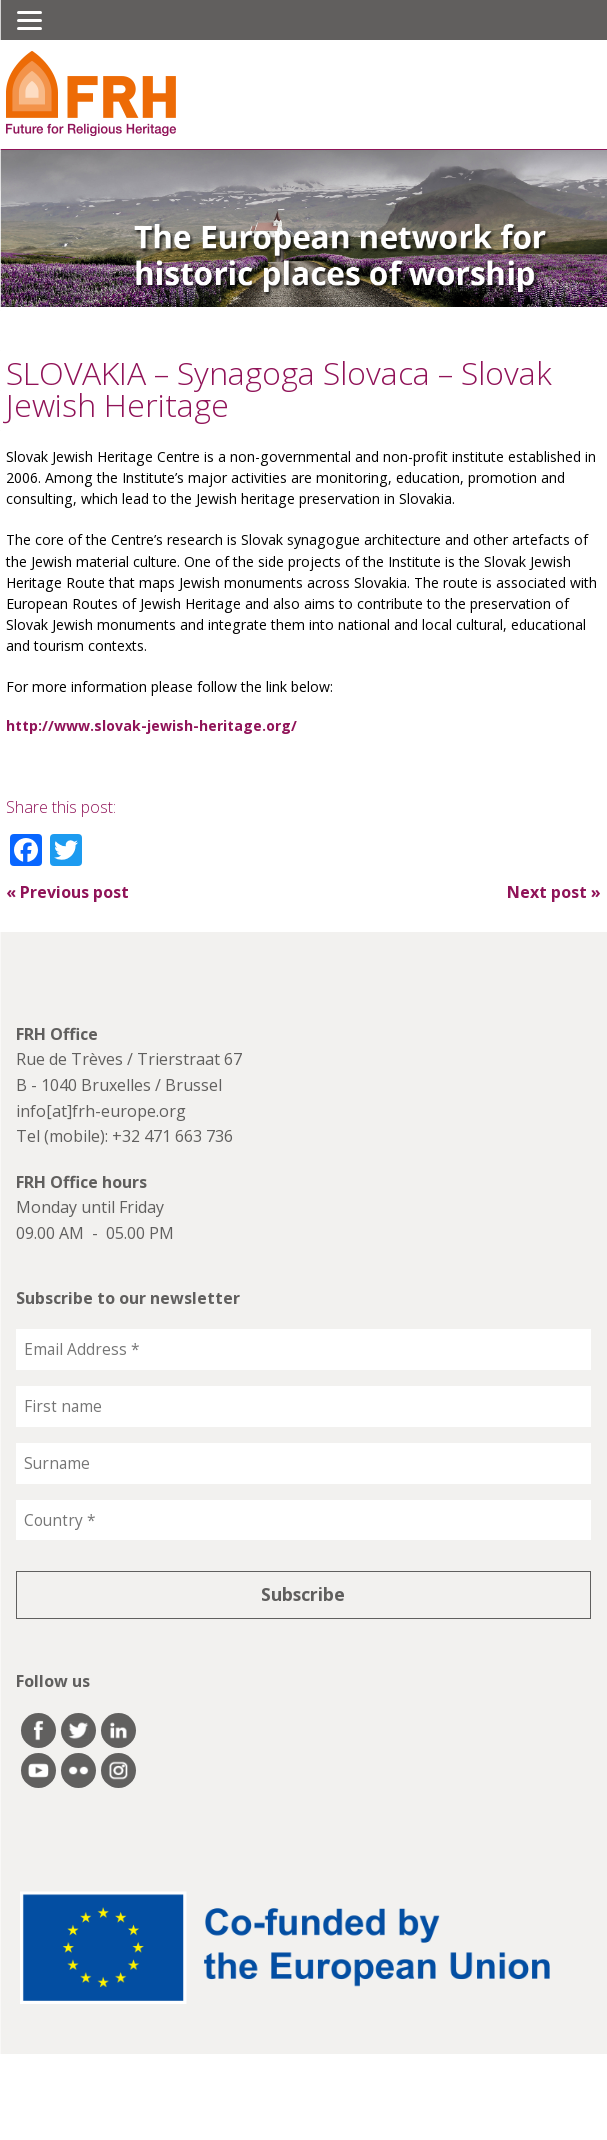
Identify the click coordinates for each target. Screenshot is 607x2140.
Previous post (67, 892)
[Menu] (29, 20)
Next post (554, 892)
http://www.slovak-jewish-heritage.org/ (151, 725)
